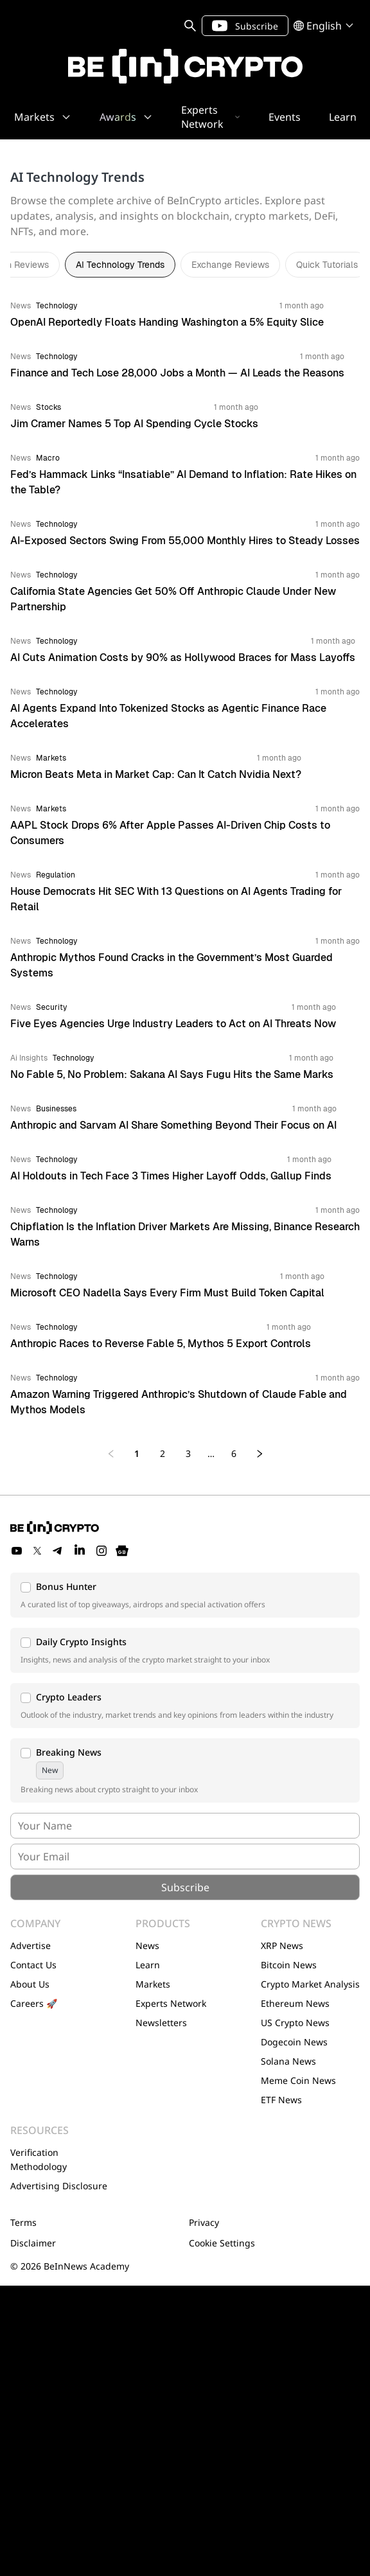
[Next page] (259, 1453)
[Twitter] (37, 1550)
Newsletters (161, 2022)
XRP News (282, 1945)
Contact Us (33, 1965)
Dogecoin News (294, 2042)
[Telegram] (57, 1550)
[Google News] (122, 1550)
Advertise (30, 1945)
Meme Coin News (298, 2080)
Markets (153, 1984)
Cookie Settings (222, 2243)
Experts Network (171, 2003)
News (147, 1945)
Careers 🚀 (33, 2003)
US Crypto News (295, 2022)
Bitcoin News (289, 1965)
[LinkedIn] (79, 1550)
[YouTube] (16, 1550)
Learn (148, 1965)
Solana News (288, 2061)
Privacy (204, 2222)
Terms (23, 2222)
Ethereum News (295, 2003)
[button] (185, 1595)
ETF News (281, 2100)
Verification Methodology (38, 2159)
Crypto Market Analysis (310, 1984)
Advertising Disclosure (58, 2186)
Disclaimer (33, 2243)
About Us (29, 1984)
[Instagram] (101, 1550)
